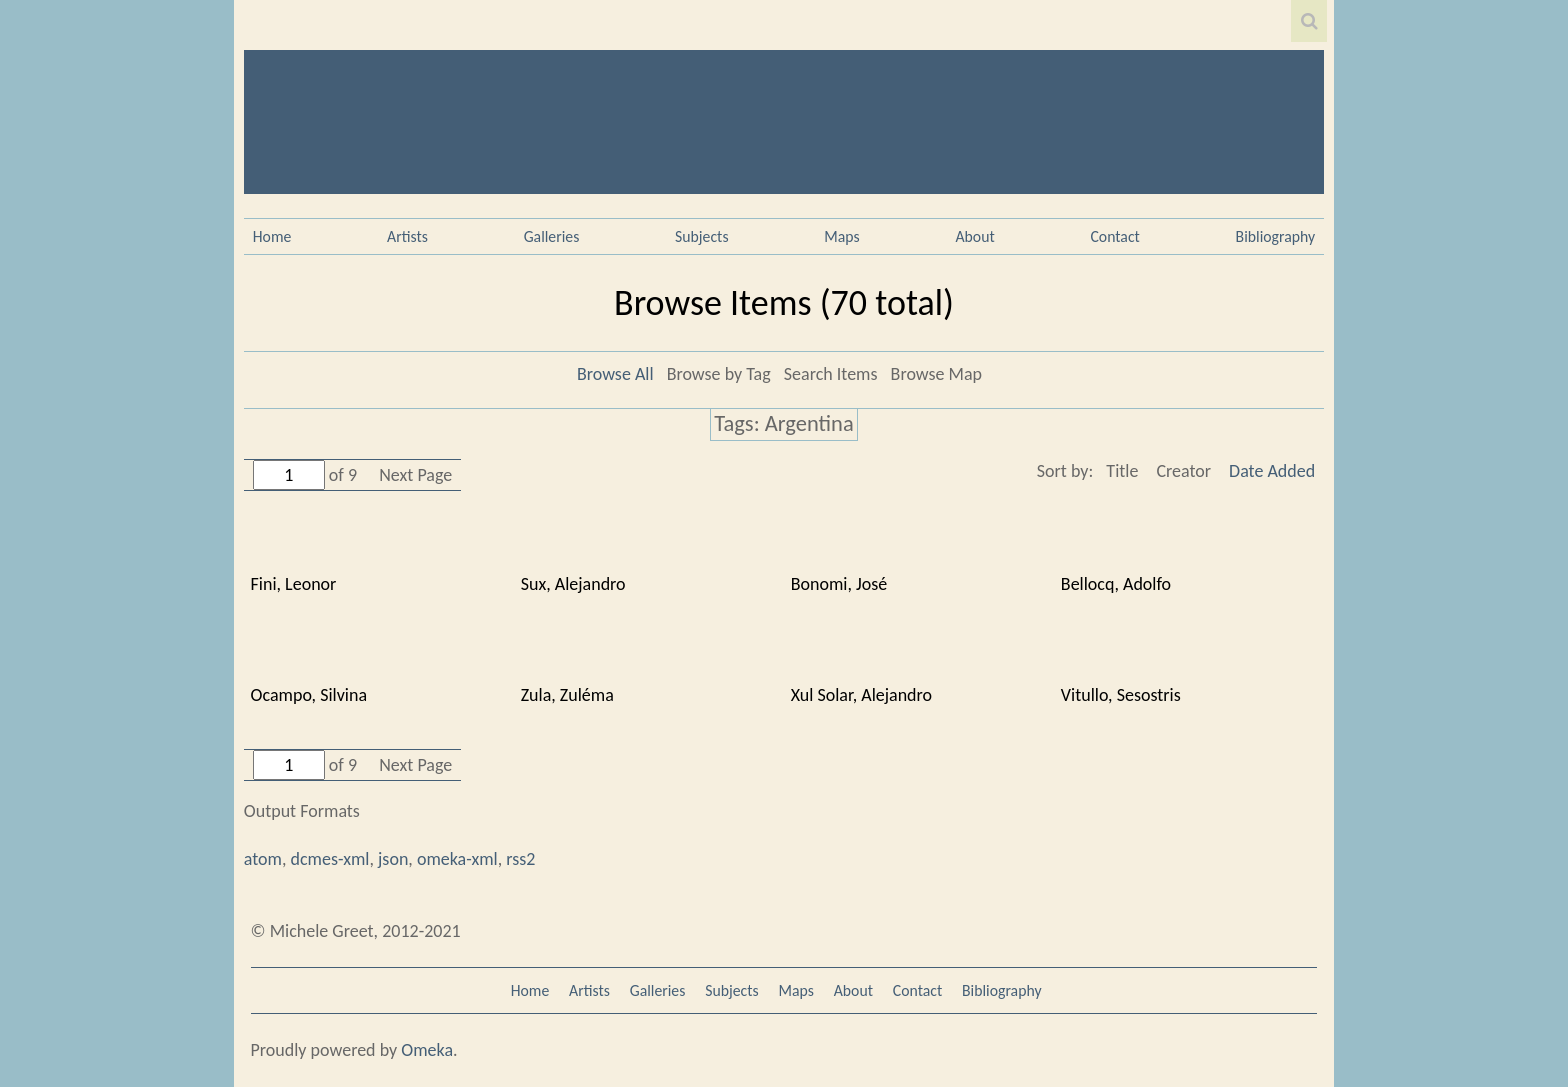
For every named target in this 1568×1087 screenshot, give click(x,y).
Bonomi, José (839, 584)
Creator (1183, 471)
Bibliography (1276, 236)
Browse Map (936, 374)
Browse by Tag (719, 374)
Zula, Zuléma (567, 695)
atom (263, 859)
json (393, 859)
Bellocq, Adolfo (1116, 584)
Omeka (427, 1050)
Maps (841, 236)
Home (272, 236)
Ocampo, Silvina (309, 695)
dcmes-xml (330, 859)
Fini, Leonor (294, 584)
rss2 (520, 859)
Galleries (552, 236)
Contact (1114, 236)
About (974, 236)
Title (1122, 471)
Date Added (1272, 471)
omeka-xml (457, 859)
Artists (407, 236)
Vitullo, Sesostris (1121, 695)
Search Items (831, 374)
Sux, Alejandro (573, 584)
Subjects (702, 236)
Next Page (415, 475)
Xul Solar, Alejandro (861, 695)
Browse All (615, 374)
